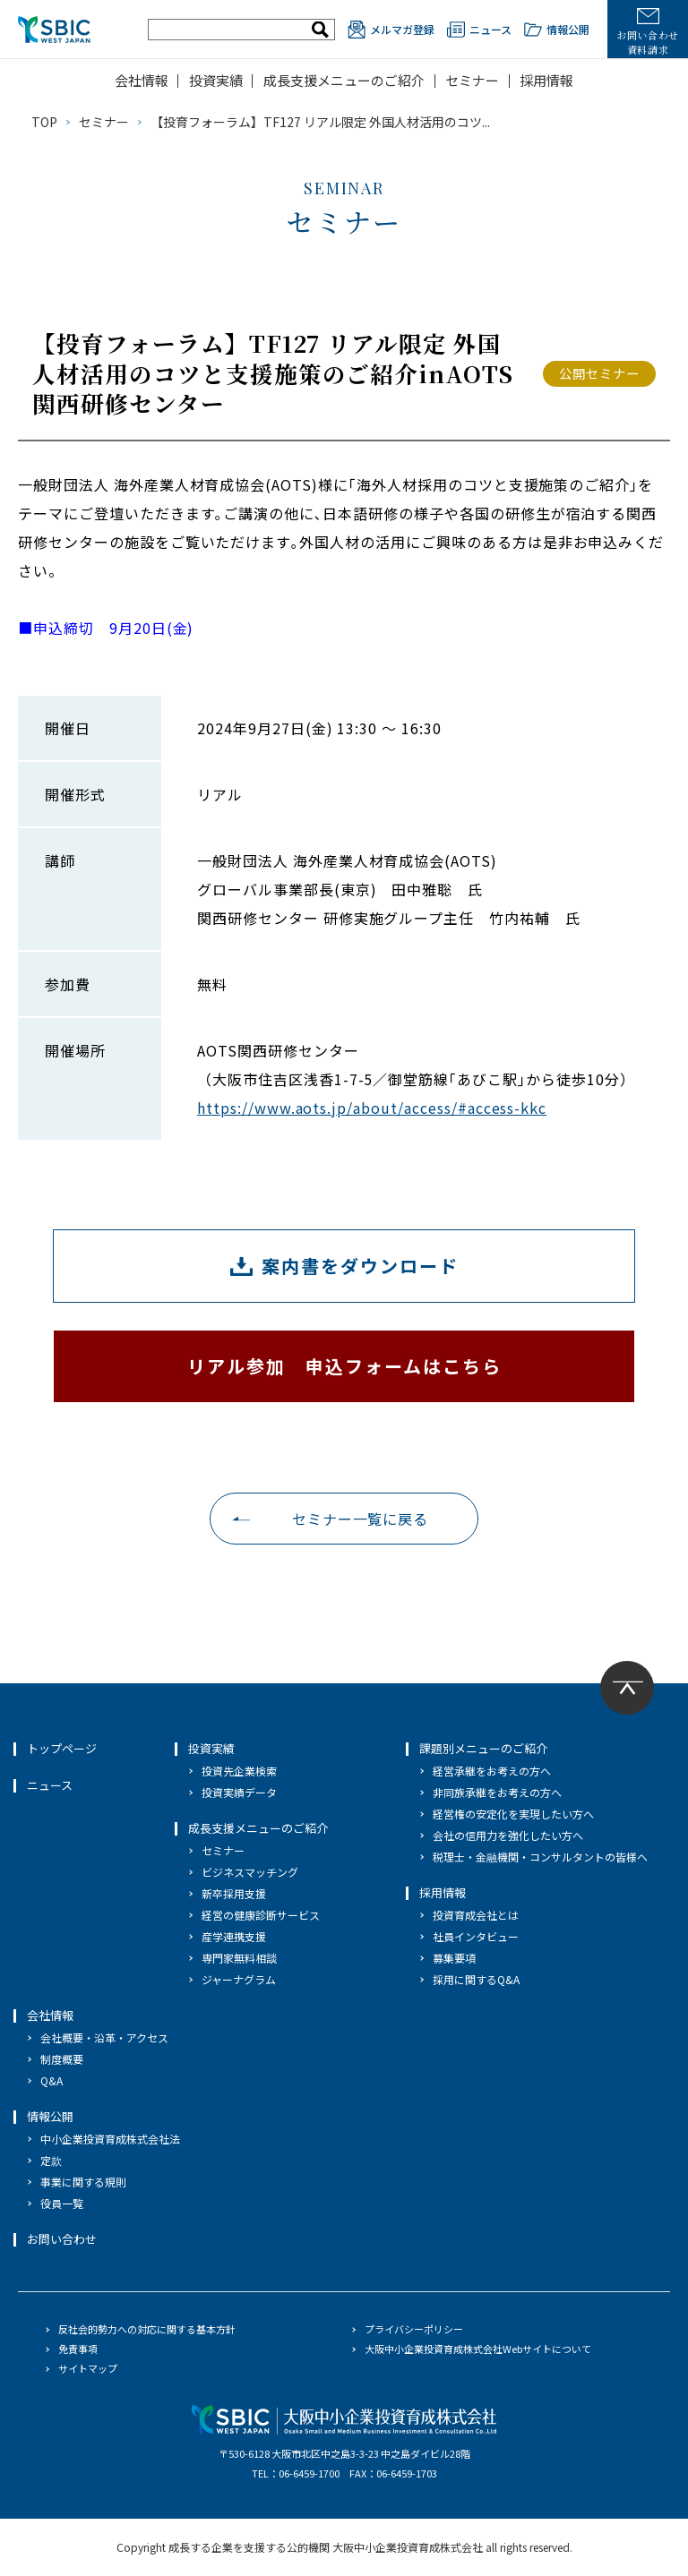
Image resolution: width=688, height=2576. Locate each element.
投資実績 (216, 80)
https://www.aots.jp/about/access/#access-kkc (371, 1107)
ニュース (479, 30)
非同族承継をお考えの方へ (497, 1792)
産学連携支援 (234, 1936)
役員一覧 (61, 2203)
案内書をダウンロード (360, 1266)
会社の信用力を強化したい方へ (508, 1835)
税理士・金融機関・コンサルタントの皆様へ (540, 1856)
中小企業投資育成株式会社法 (110, 2138)
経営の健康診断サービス (261, 1914)
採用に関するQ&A (476, 1979)
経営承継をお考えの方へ (492, 1770)
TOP (44, 122)
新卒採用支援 (234, 1893)
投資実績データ (239, 1792)
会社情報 (141, 80)
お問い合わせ (62, 2238)
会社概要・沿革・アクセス (104, 2037)
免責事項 (78, 2348)
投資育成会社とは (476, 1914)
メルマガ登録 (391, 30)
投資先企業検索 (239, 1770)
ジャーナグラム (239, 1979)
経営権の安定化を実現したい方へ (513, 1813)
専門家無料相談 (239, 1957)
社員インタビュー (476, 1936)
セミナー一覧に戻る (360, 1518)
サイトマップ (87, 2368)
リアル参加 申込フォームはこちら (344, 1366)
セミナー (472, 80)
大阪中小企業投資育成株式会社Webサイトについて (478, 2348)
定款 (51, 2160)
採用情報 (546, 80)
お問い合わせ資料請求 (647, 32)
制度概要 (61, 2059)
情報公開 (556, 30)
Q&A (51, 2080)
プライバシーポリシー (414, 2329)
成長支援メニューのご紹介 (344, 80)
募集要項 (454, 1957)
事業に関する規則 (83, 2181)
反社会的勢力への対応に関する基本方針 (147, 2329)
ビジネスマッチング (250, 1871)
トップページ (62, 1748)
